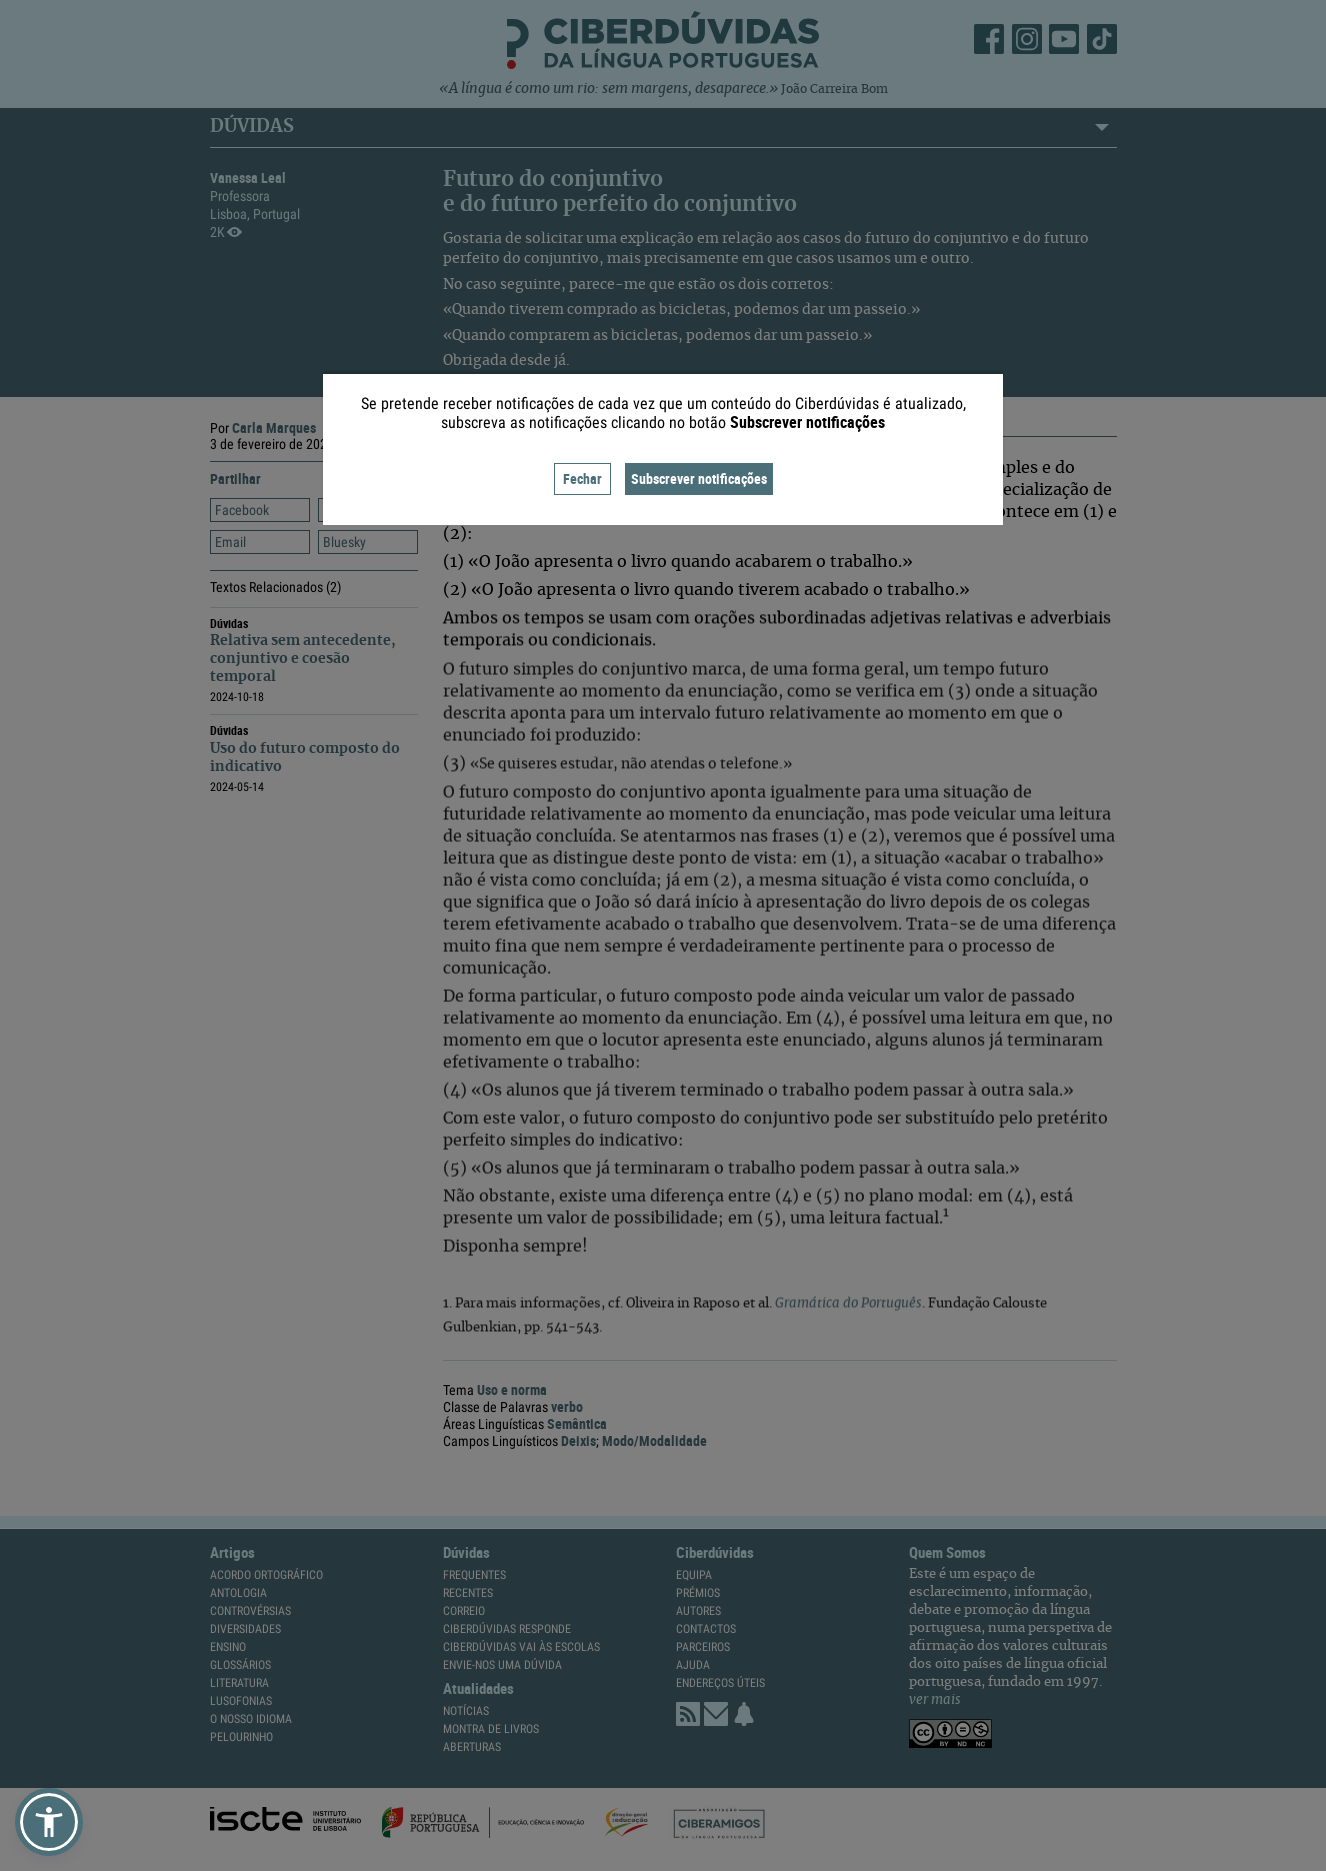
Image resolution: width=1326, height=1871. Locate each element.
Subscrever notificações (699, 478)
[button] (49, 1822)
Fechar (582, 478)
